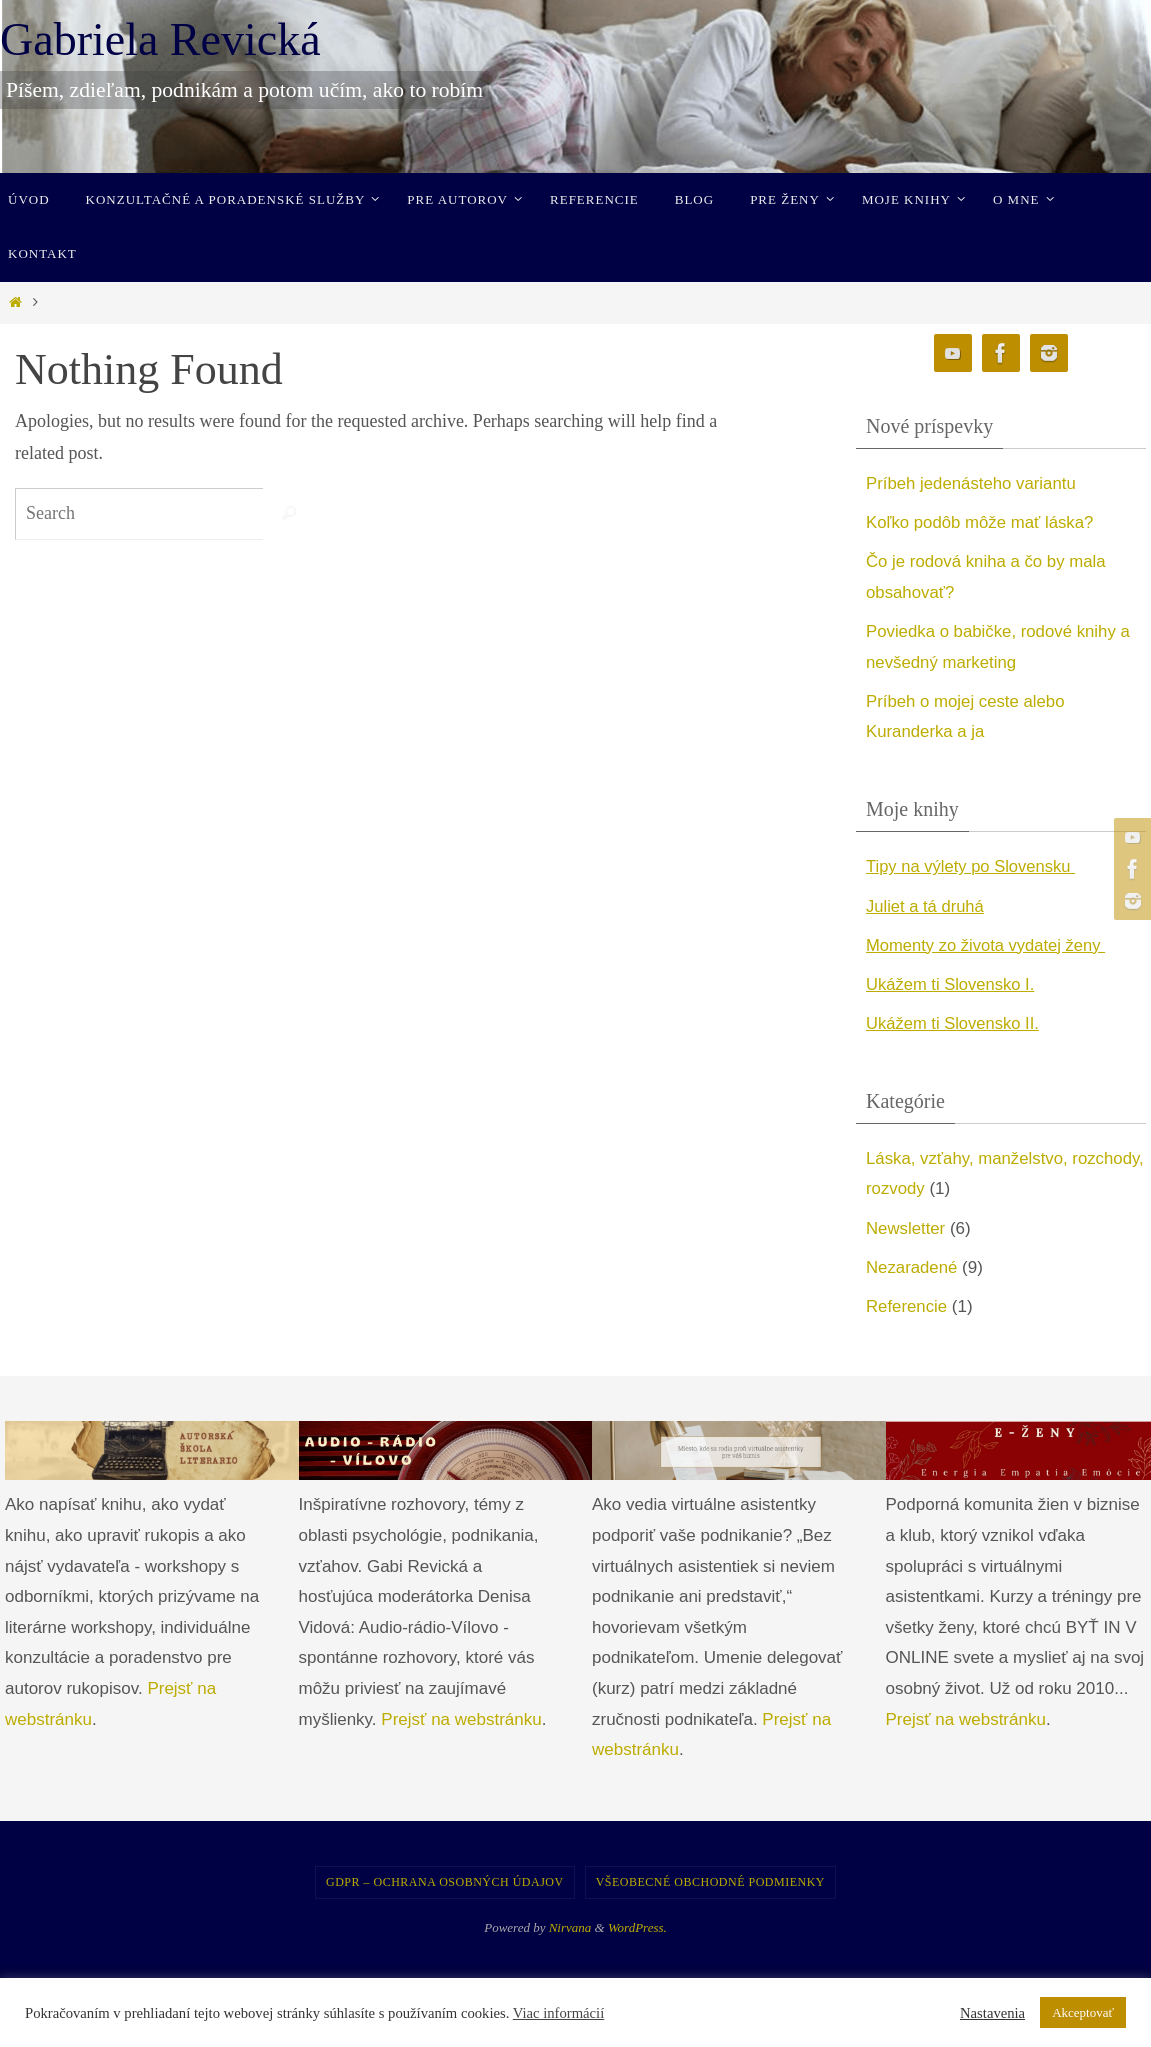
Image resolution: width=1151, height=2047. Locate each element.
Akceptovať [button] (1083, 2012)
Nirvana (570, 1927)
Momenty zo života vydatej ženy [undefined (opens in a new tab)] (989, 945)
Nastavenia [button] (992, 2013)
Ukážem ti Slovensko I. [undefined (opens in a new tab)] (952, 984)
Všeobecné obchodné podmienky (710, 1882)
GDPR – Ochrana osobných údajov (445, 1882)
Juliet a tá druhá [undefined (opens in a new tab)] (926, 906)
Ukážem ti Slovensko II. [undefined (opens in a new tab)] (955, 1023)
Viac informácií (559, 2013)
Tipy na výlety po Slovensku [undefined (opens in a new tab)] (973, 866)
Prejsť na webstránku (461, 1719)
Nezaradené (912, 1267)
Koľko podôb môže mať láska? (981, 522)
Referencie (907, 1306)
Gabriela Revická (160, 39)
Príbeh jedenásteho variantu (972, 483)
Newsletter (906, 1228)
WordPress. (637, 1927)
